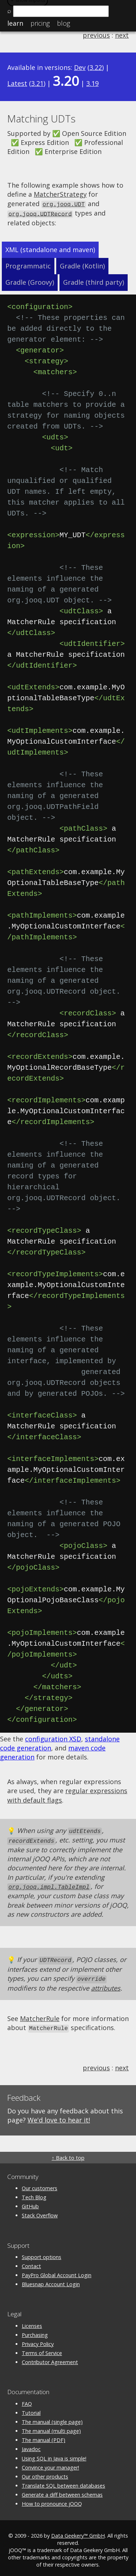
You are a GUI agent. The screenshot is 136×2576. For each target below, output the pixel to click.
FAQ (27, 2399)
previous (96, 35)
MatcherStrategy (60, 194)
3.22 (96, 67)
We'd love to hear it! (59, 2116)
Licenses (32, 2321)
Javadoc (31, 2444)
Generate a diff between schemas (62, 2490)
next (122, 35)
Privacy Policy (38, 2339)
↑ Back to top (67, 2153)
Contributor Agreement (50, 2357)
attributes (105, 1984)
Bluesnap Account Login (51, 2279)
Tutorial (31, 2408)
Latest (17, 83)
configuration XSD (53, 1737)
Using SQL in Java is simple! (54, 2454)
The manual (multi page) (51, 2426)
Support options (41, 2252)
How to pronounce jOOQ (52, 2499)
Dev (80, 67)
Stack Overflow (40, 2211)
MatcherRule (39, 2014)
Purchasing (35, 2330)
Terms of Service (42, 2348)
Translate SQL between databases (63, 2481)
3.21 (37, 83)
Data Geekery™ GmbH (78, 2531)
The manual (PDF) (43, 2435)
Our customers (39, 2183)
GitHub (30, 2202)
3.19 (92, 83)
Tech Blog (34, 2192)
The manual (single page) (52, 2417)
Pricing (40, 23)
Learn (15, 23)
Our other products (45, 2472)
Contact (31, 2261)
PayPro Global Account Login (56, 2270)
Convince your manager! (50, 2463)
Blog (63, 23)
